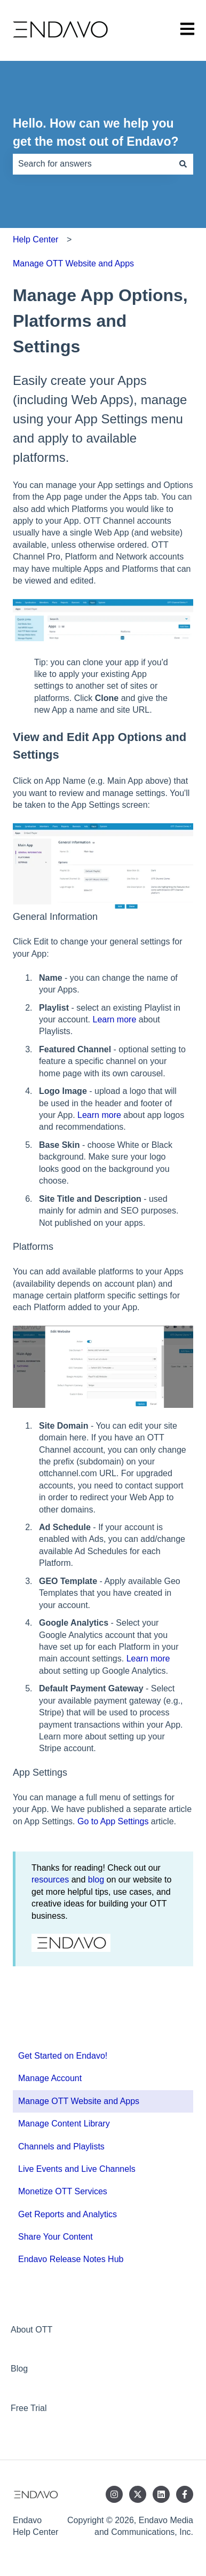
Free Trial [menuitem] (29, 2408)
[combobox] (93, 164)
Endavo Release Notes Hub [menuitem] (70, 2259)
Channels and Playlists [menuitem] (61, 2146)
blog (96, 1879)
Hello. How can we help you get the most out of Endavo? (96, 132)
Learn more (115, 1019)
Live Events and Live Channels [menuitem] (77, 2168)
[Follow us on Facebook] (184, 2494)
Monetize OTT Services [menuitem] (62, 2191)
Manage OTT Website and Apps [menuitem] (78, 2101)
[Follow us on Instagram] (114, 2494)
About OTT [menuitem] (31, 2329)
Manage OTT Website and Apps (73, 263)
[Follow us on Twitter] (137, 2494)
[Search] (183, 164)
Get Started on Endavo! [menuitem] (62, 2055)
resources (50, 1879)
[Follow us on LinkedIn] (161, 2494)
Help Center (35, 239)
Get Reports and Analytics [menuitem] (67, 2214)
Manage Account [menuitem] (50, 2078)
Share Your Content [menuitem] (55, 2236)
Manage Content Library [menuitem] (64, 2123)
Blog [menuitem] (19, 2368)
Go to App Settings (112, 1821)
